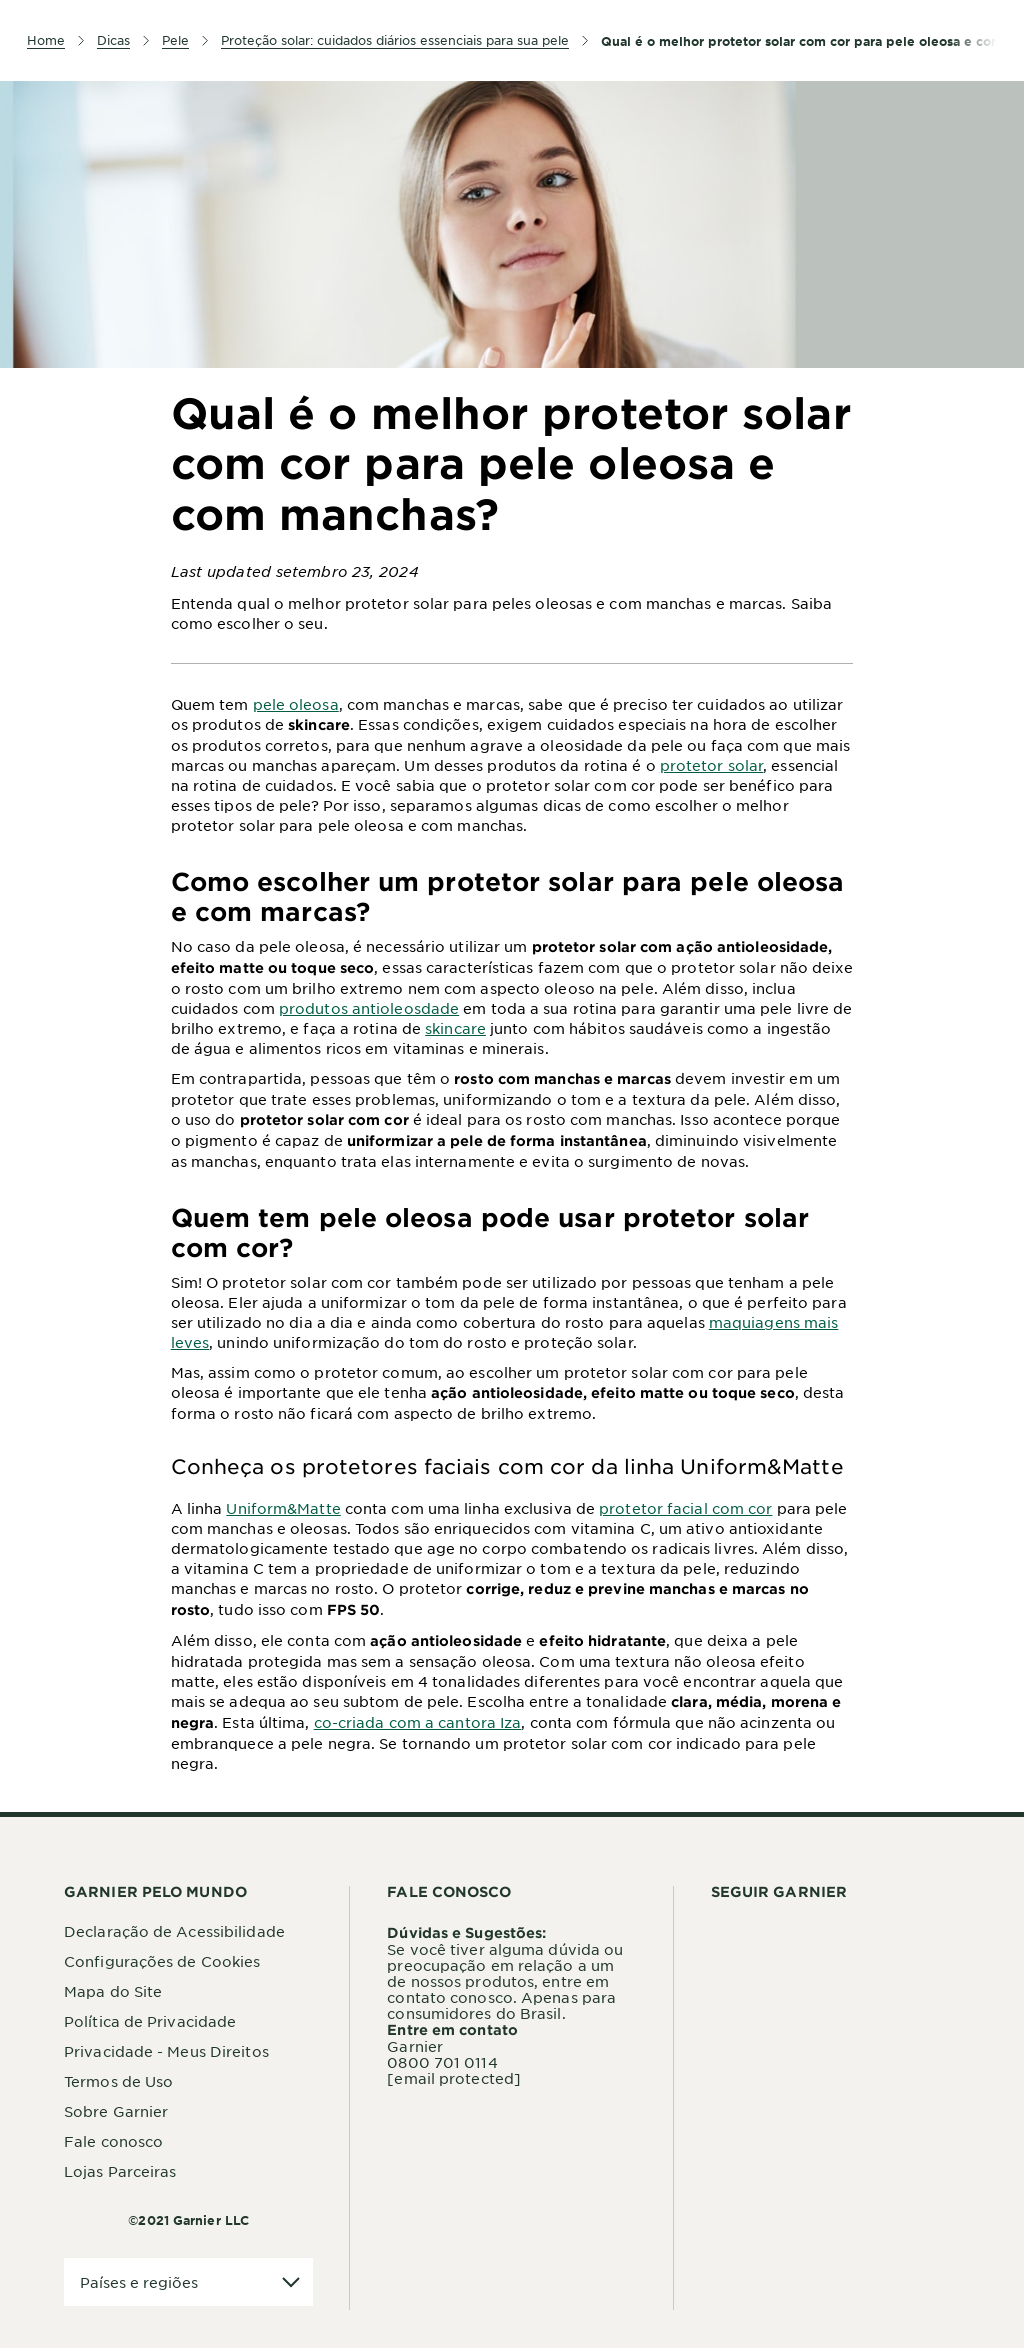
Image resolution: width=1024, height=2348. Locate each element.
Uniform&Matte (283, 1508)
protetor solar (711, 765)
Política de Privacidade (150, 2021)
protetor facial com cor (685, 1508)
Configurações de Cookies (162, 1961)
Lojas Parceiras (120, 2171)
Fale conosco (113, 2141)
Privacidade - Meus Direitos (166, 2051)
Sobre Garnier (116, 2111)
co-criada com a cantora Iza (418, 1722)
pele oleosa (296, 704)
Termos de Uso (118, 2081)
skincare (455, 1028)
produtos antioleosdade (369, 1008)
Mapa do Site (113, 1991)
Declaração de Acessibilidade (174, 1931)
